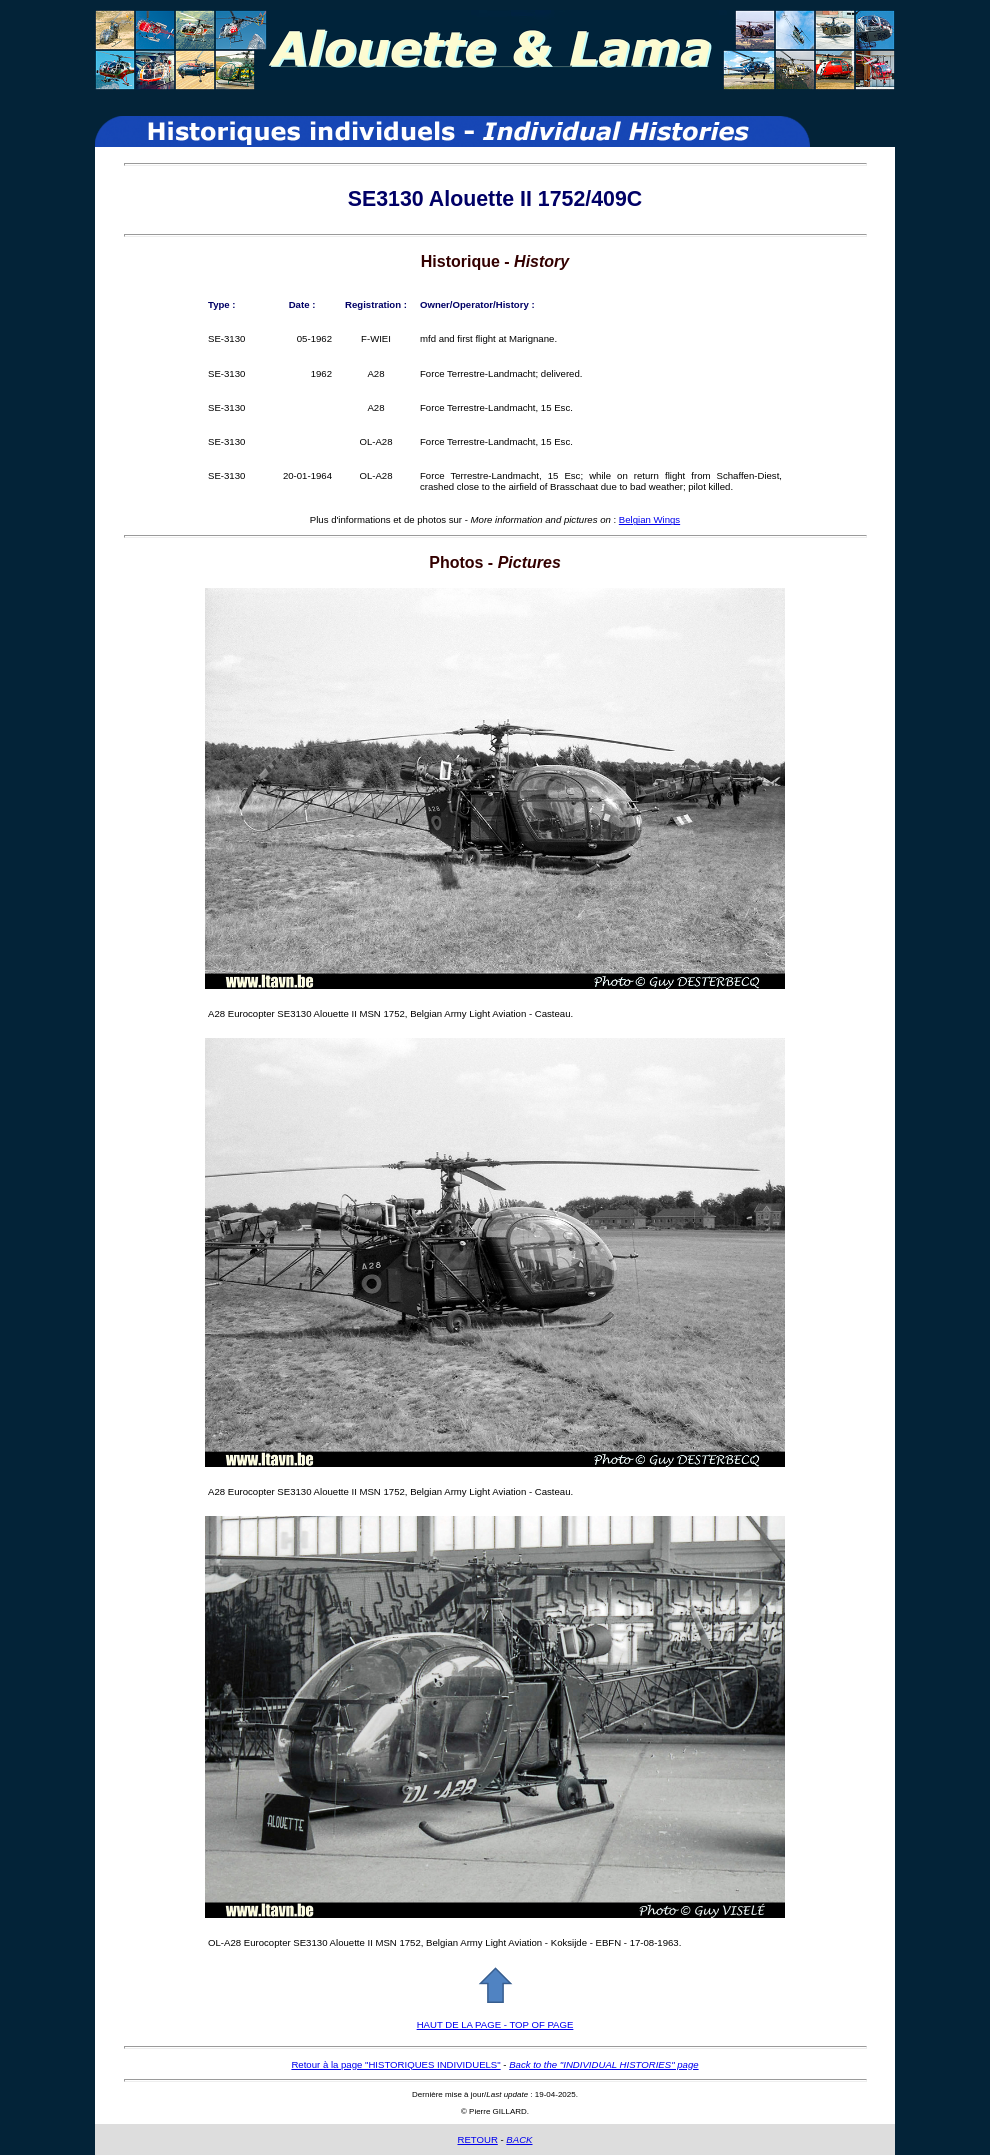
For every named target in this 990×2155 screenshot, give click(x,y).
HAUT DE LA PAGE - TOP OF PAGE (495, 2024)
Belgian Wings (649, 519)
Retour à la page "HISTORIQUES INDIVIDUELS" (395, 2064)
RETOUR (477, 2139)
